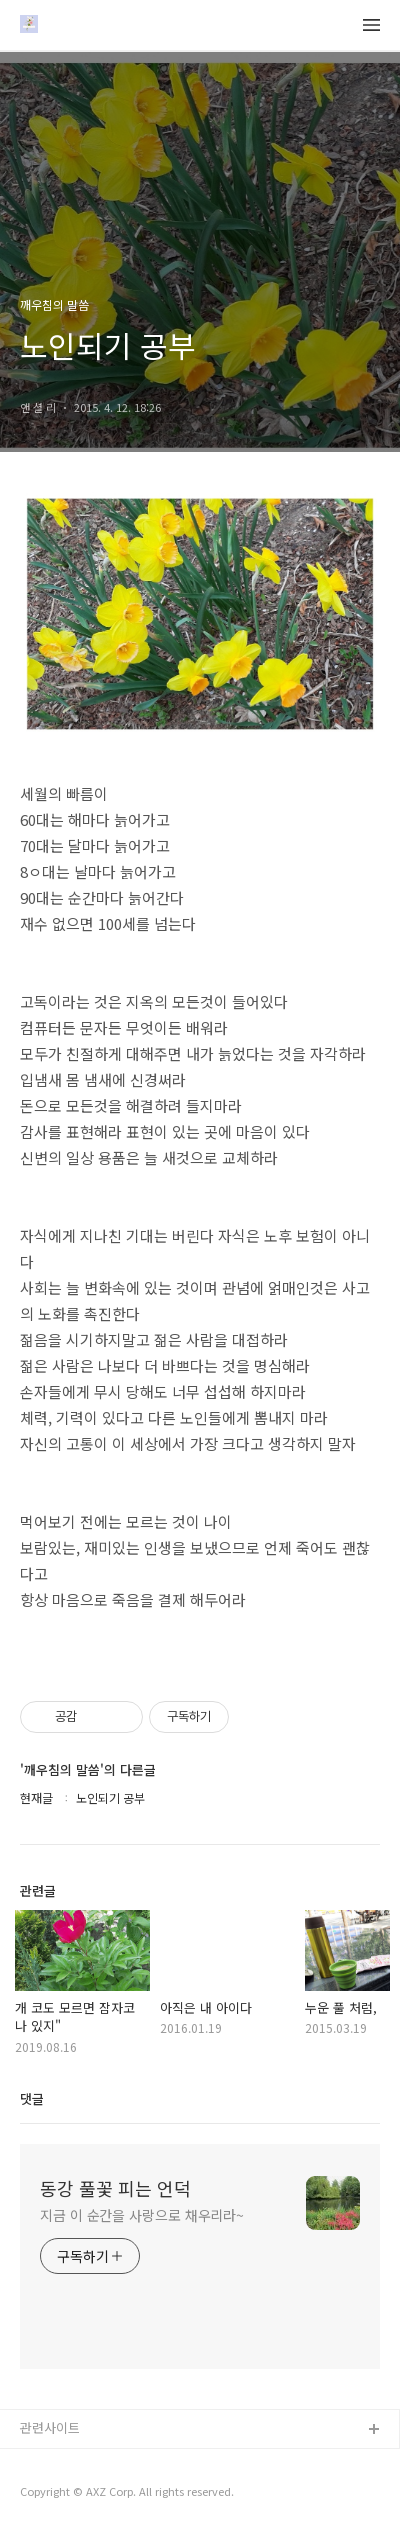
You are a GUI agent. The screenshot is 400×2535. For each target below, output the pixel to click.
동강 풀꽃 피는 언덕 (115, 2188)
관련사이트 (50, 2427)
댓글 (32, 2098)
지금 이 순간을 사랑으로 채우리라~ (142, 2215)
